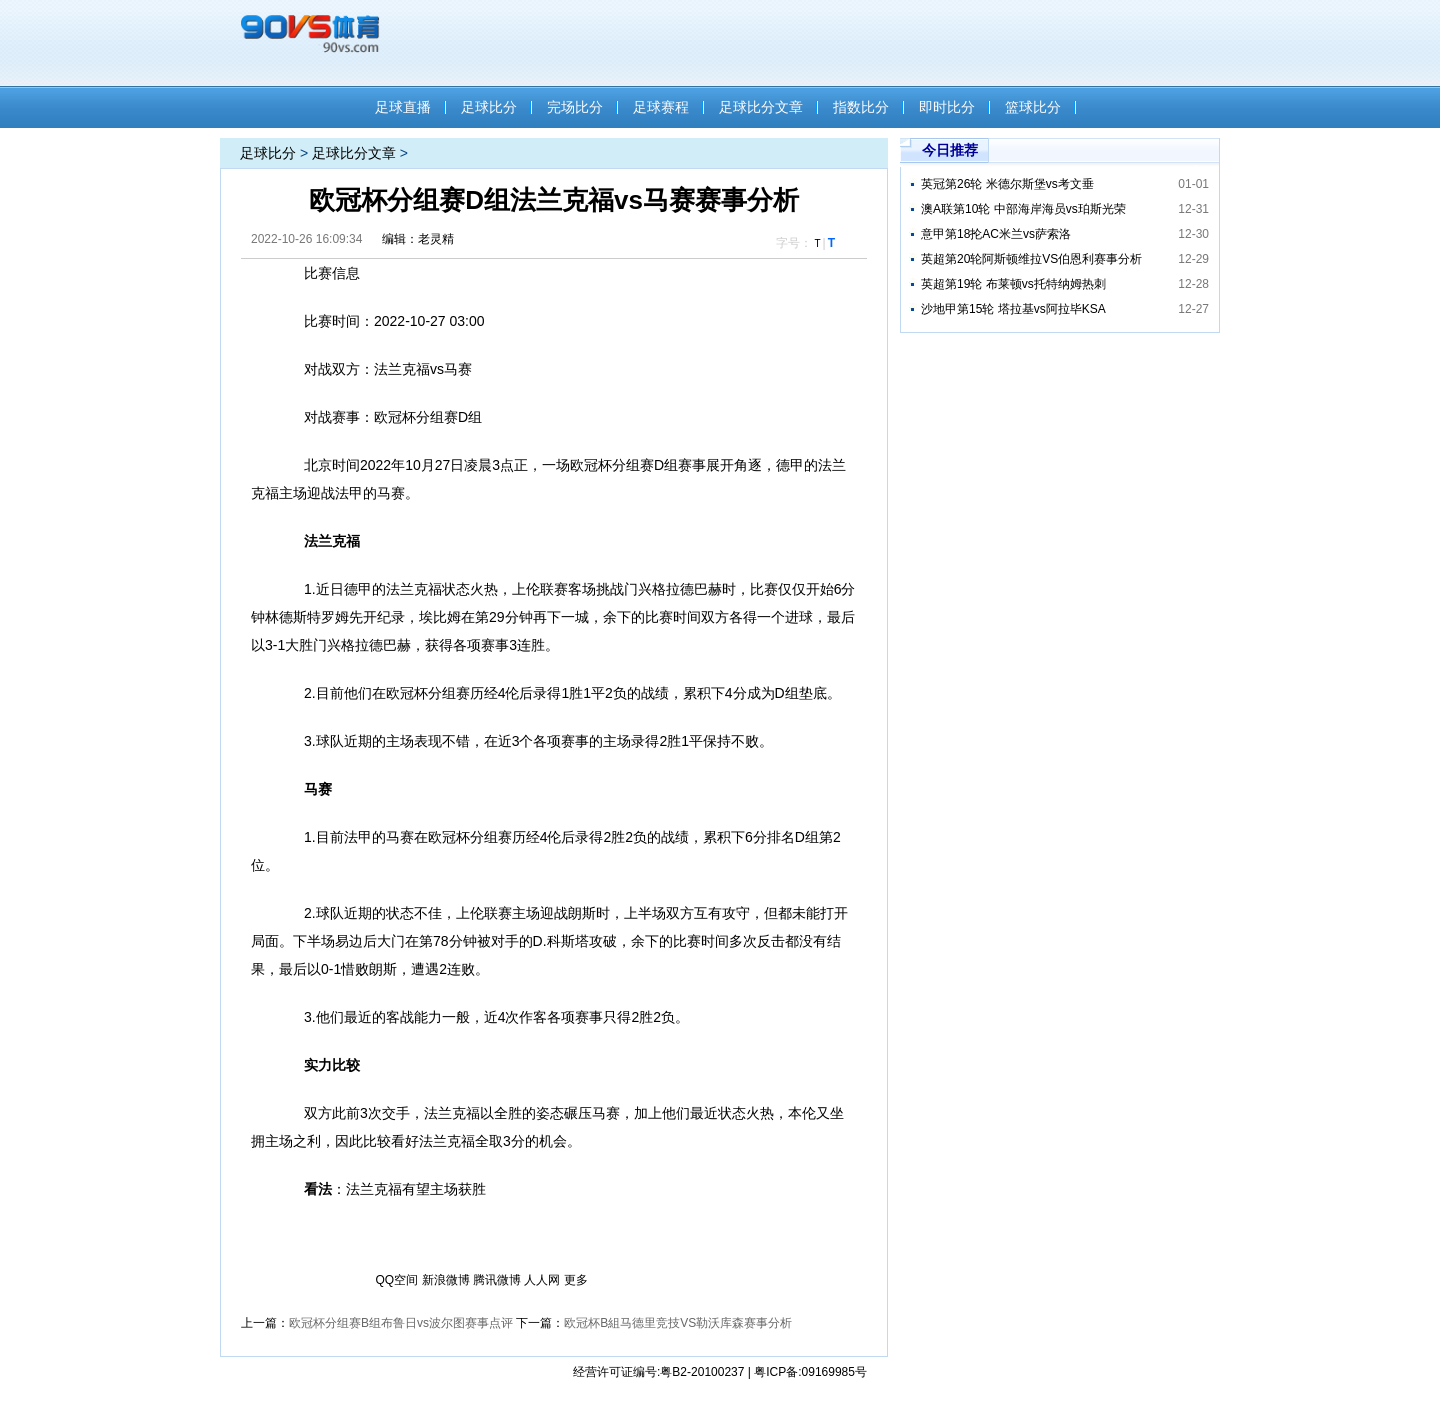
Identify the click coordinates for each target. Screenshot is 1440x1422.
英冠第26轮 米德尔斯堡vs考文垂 (1007, 184)
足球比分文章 (761, 107)
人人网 (542, 1280)
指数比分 (861, 107)
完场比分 (575, 107)
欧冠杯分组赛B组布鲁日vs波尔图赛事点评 (401, 1323)
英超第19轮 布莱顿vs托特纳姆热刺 (1013, 284)
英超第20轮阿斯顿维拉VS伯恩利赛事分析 (1031, 259)
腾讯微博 (497, 1280)
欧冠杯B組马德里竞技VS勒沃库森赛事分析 (678, 1323)
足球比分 (489, 107)
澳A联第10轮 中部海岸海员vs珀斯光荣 (1023, 209)
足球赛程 (661, 107)
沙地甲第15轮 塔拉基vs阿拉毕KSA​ (1013, 309)
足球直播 (403, 107)
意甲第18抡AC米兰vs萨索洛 (996, 234)
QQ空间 (397, 1280)
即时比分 (947, 107)
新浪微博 (446, 1280)
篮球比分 (1033, 107)
